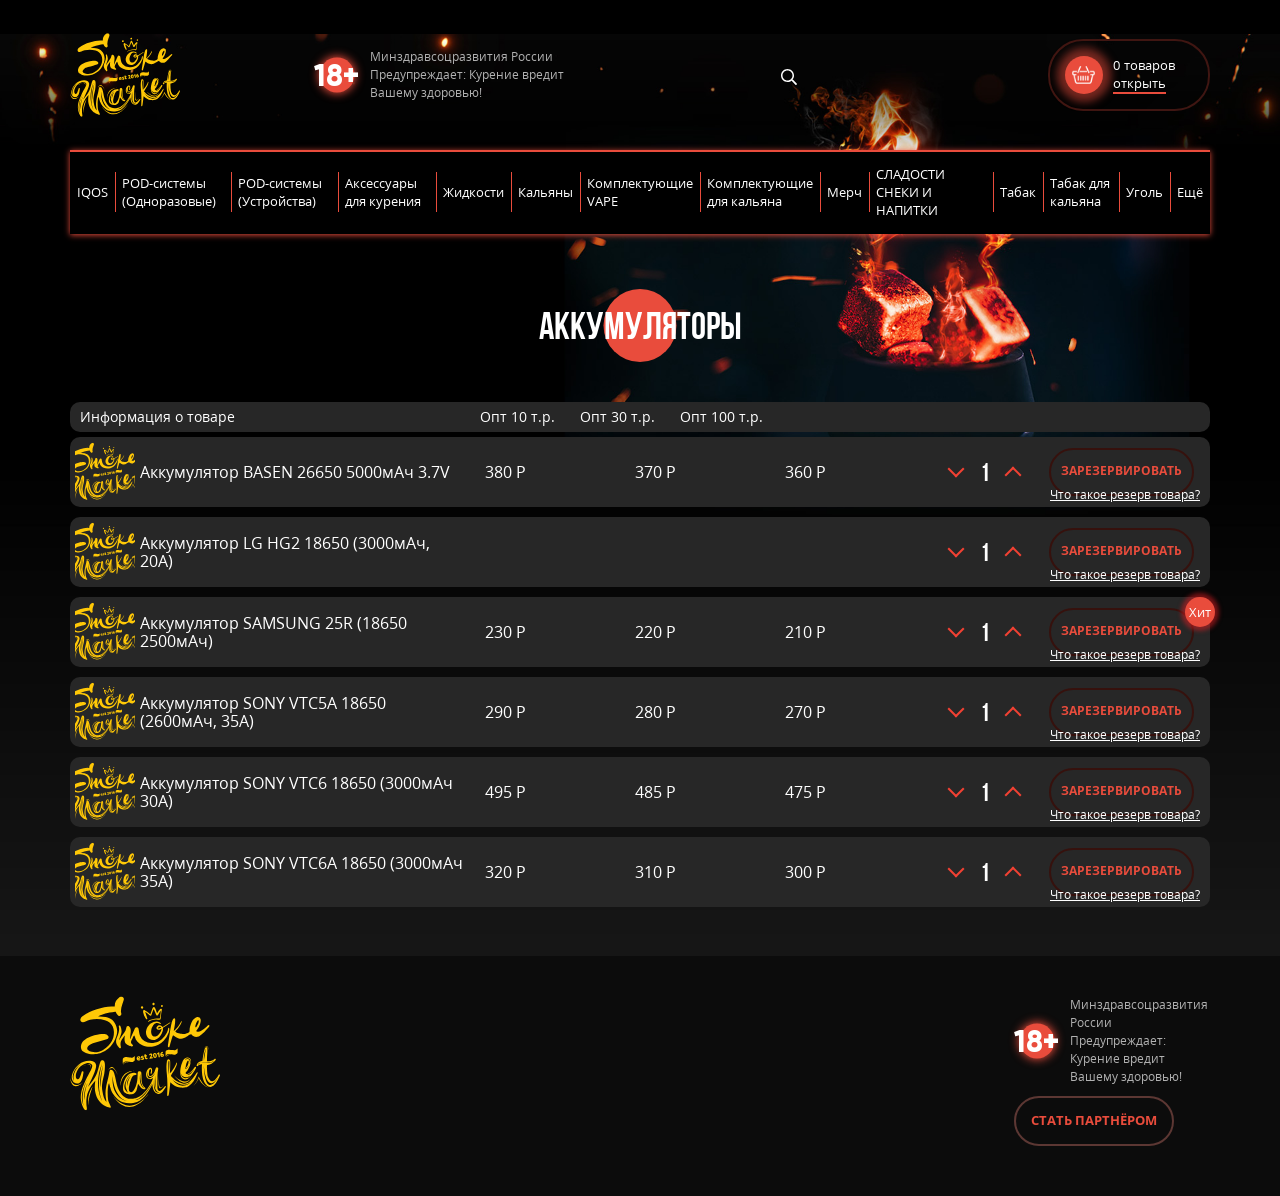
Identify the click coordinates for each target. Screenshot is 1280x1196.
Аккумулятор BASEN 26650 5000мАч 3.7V (295, 472)
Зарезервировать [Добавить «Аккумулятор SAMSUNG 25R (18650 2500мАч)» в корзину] (1121, 630)
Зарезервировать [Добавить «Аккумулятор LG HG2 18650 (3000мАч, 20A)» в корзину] (1121, 550)
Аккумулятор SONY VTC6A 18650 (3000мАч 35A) (301, 872)
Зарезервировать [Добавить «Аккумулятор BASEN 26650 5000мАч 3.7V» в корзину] (1121, 470)
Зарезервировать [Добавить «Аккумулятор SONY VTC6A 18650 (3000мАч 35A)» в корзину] (1121, 870)
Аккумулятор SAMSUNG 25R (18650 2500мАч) (273, 632)
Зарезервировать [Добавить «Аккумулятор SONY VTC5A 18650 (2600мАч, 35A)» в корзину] (1121, 710)
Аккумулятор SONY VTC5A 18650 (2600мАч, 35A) (263, 712)
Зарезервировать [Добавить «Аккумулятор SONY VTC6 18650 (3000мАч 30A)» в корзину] (1121, 790)
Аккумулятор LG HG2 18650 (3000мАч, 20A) (285, 552)
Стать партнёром (1094, 1120)
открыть (1139, 83)
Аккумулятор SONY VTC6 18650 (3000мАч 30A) (296, 792)
